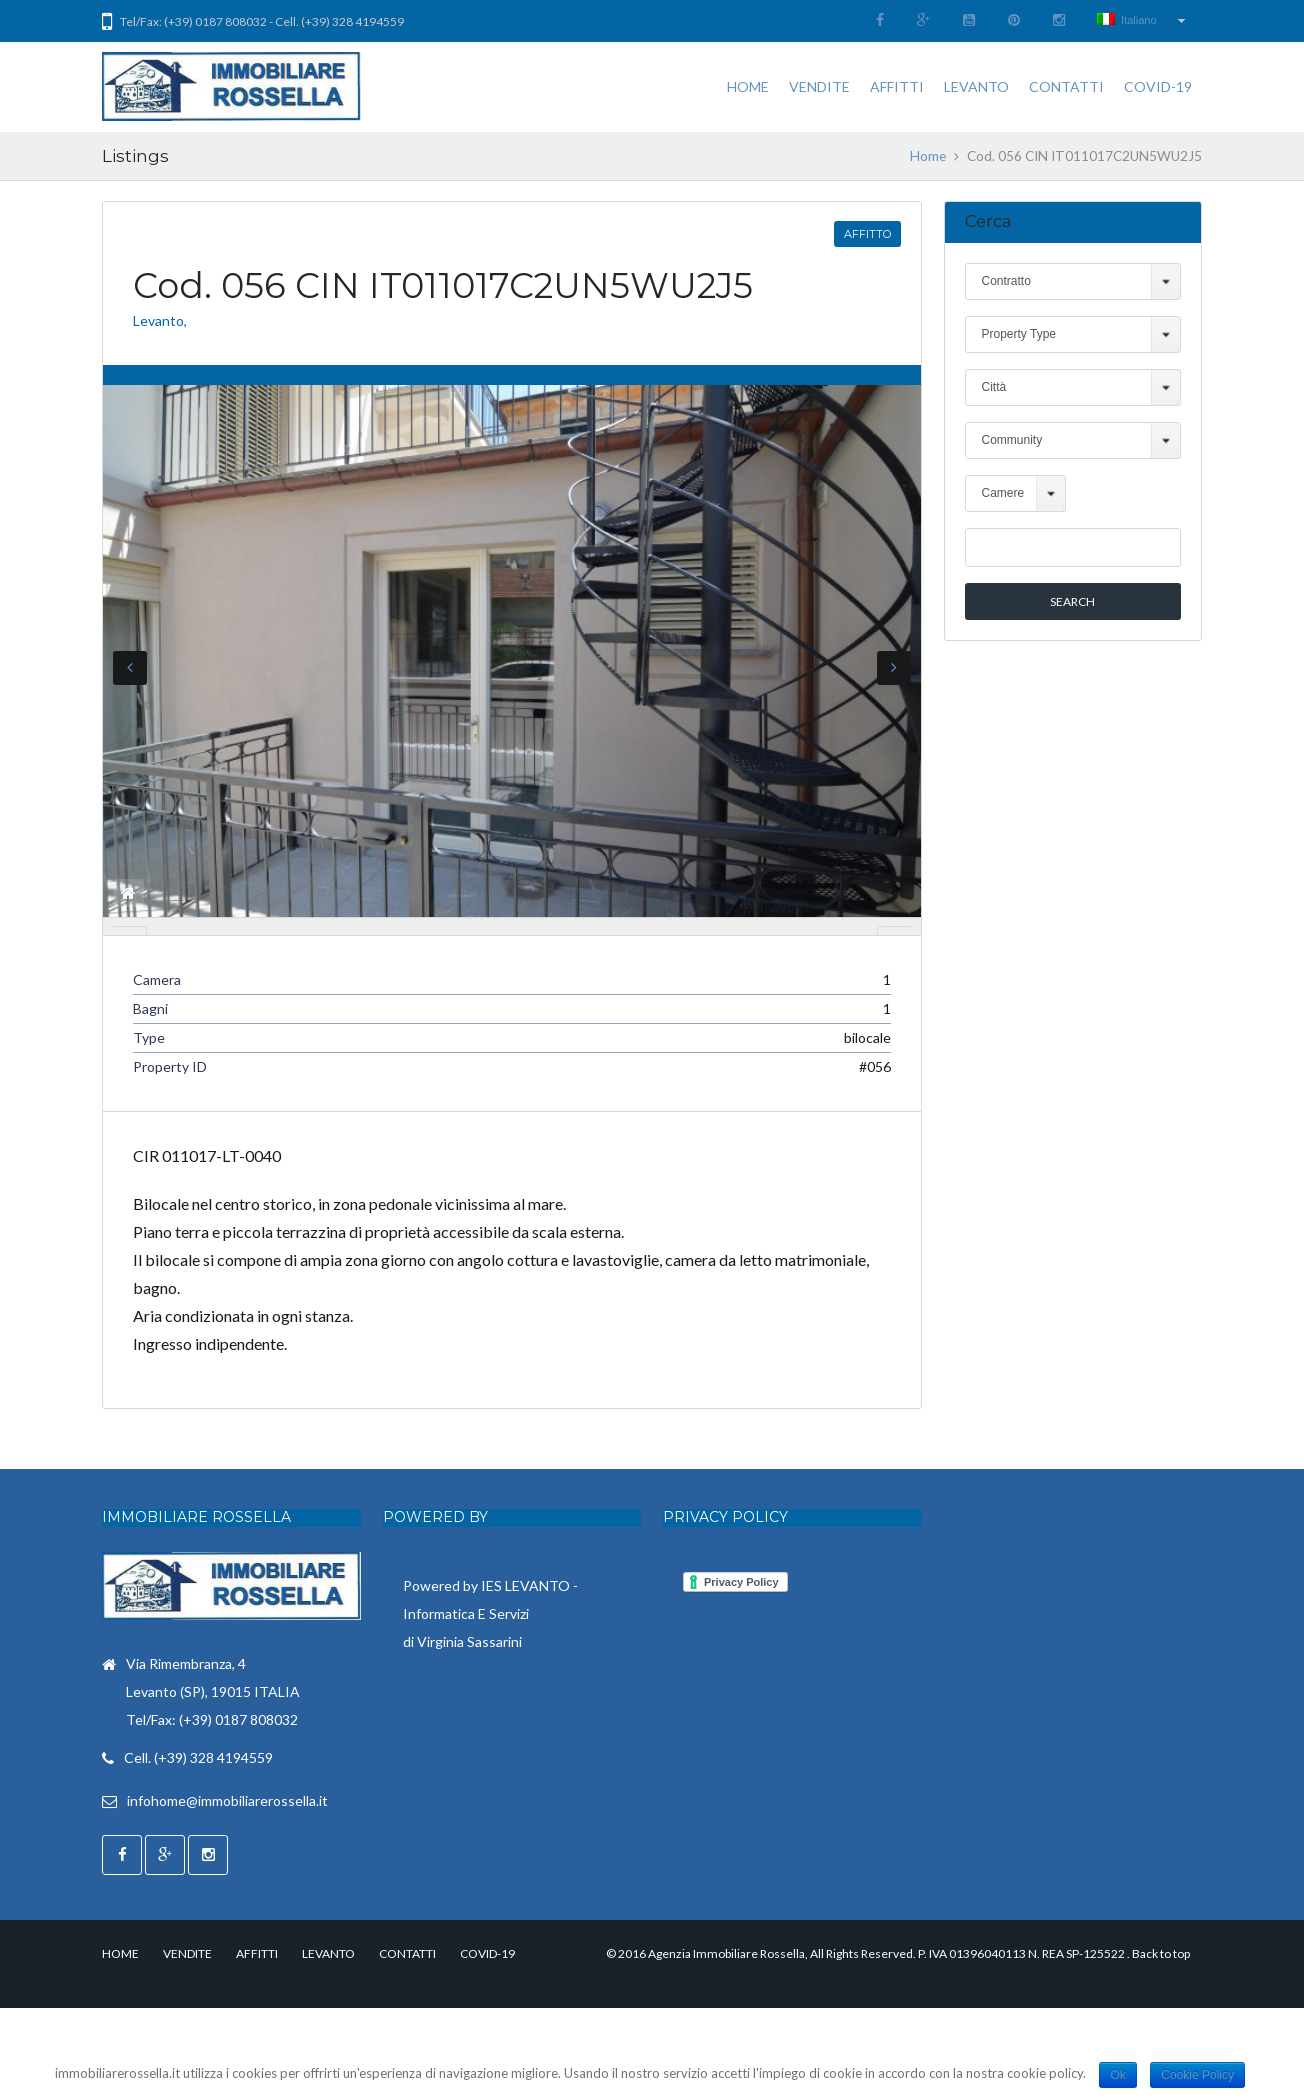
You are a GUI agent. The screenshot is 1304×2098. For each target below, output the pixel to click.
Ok (1117, 2075)
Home (928, 156)
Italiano (1127, 19)
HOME (748, 86)
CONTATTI (1066, 86)
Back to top (1161, 2043)
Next (894, 673)
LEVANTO (976, 86)
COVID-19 (1158, 86)
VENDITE (819, 86)
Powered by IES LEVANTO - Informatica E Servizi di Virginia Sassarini (490, 1702)
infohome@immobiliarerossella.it (227, 1890)
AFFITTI (897, 86)
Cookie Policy (1197, 2075)
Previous (130, 673)
